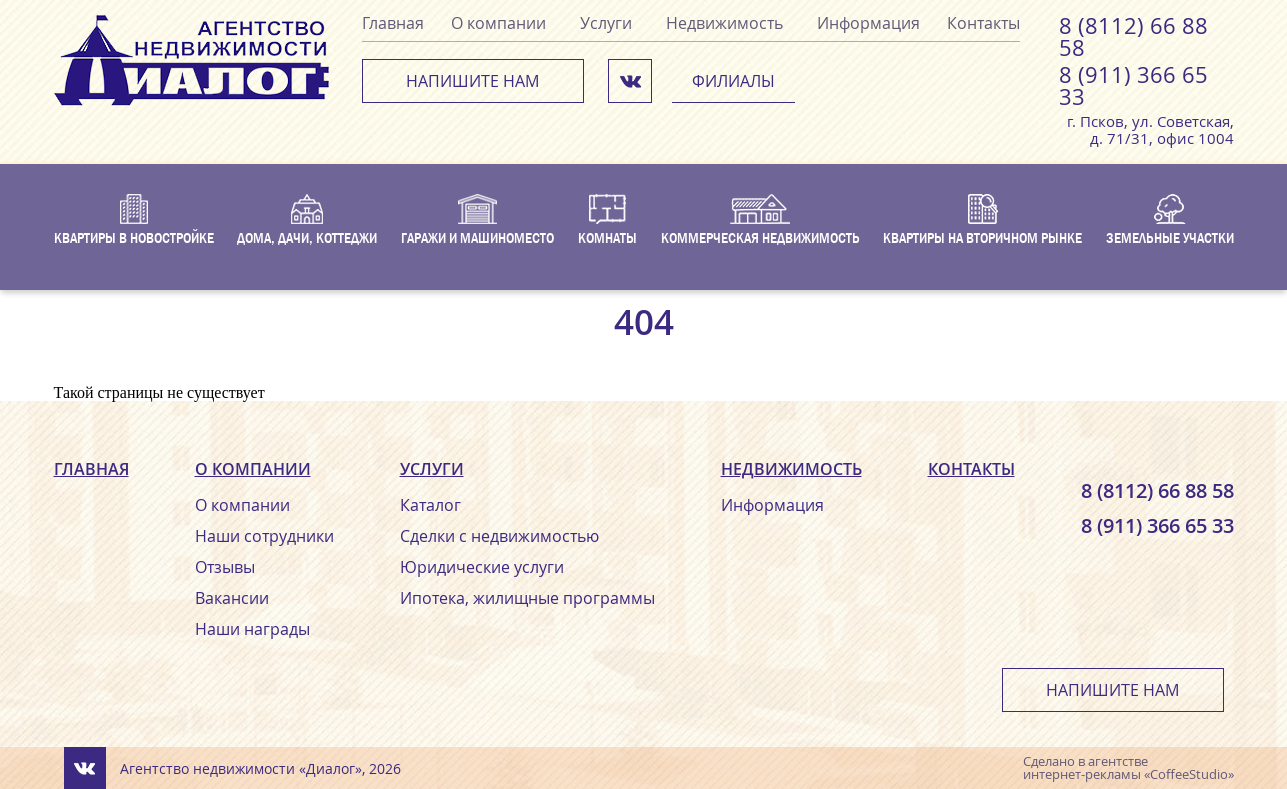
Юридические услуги (482, 567)
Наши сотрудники (264, 536)
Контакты (983, 23)
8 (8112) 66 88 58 (1133, 37)
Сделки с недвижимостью (499, 536)
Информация (868, 23)
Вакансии (232, 598)
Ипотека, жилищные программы (527, 598)
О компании (498, 23)
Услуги (606, 23)
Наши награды (252, 629)
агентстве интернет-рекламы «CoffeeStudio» (1128, 767)
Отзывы (225, 567)
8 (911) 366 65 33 (1133, 86)
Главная (393, 23)
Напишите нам (472, 81)
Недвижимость (724, 23)
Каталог (430, 505)
